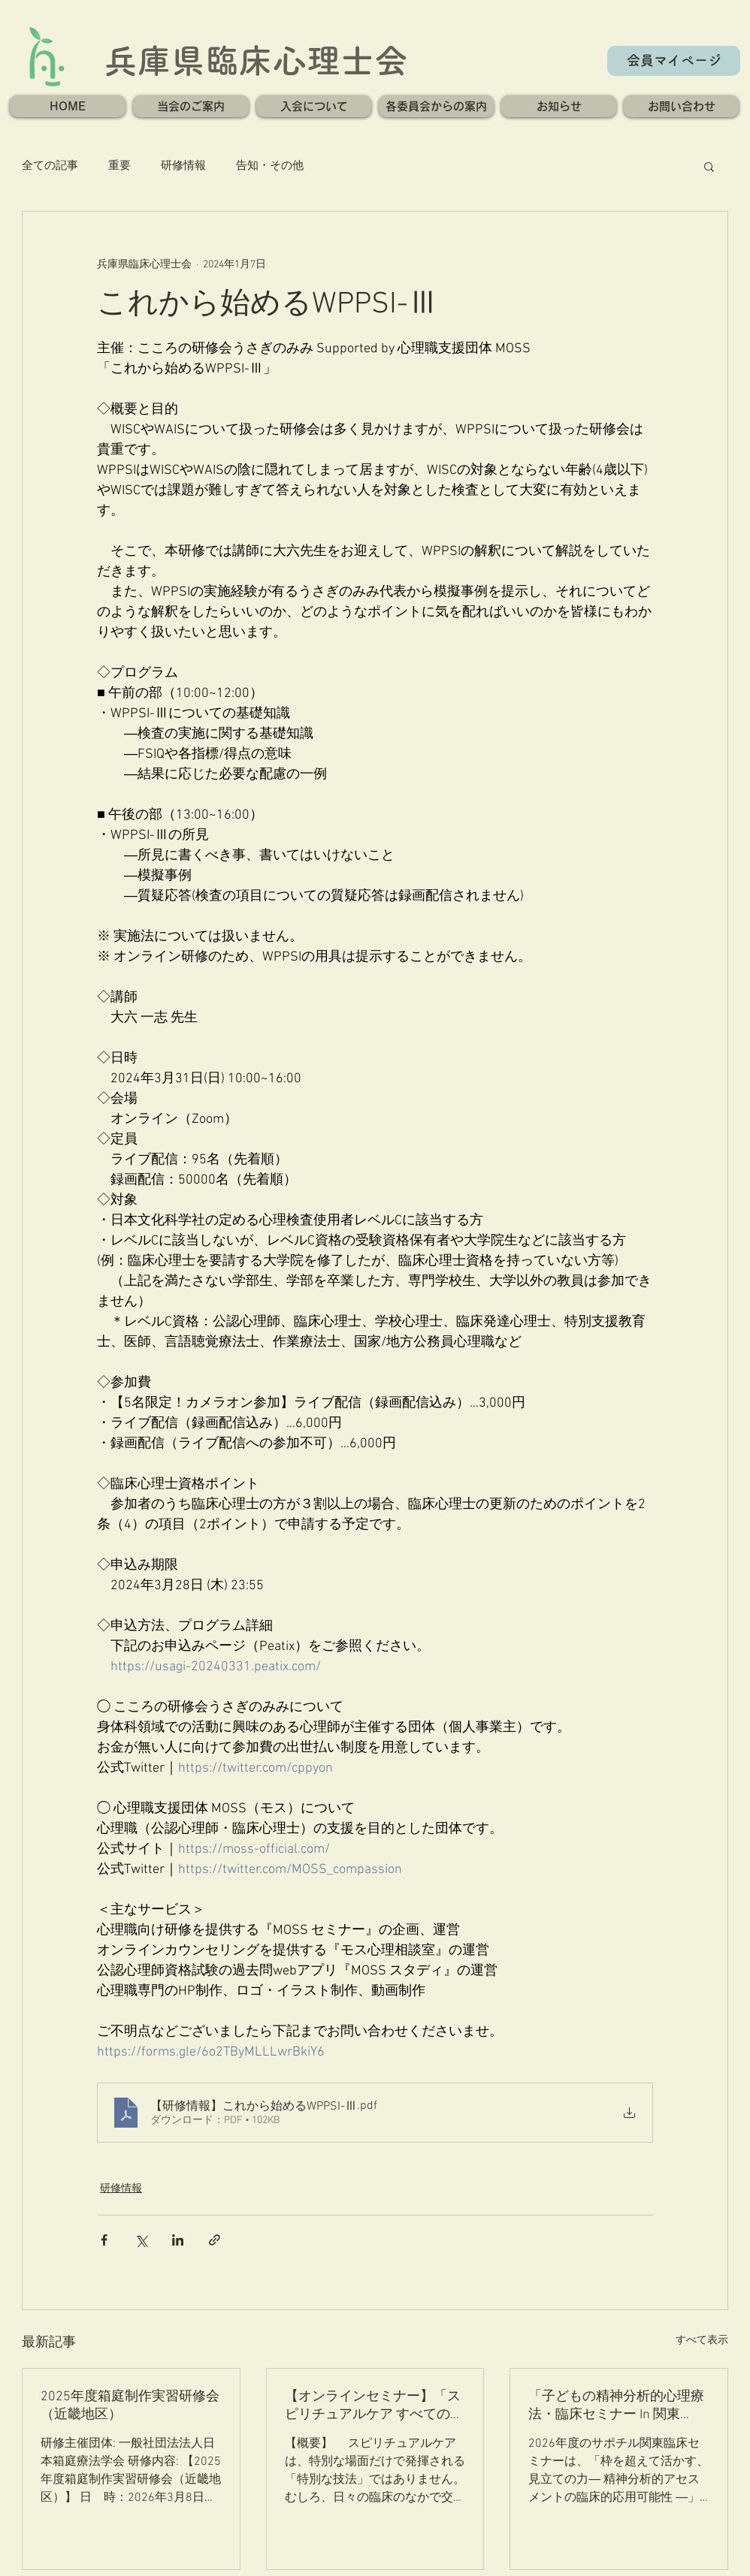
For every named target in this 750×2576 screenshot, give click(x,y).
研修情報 (183, 166)
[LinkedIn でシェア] (178, 2240)
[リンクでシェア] (214, 2240)
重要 (119, 166)
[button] (191, 106)
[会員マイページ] (673, 61)
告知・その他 (270, 166)
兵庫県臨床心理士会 (256, 60)
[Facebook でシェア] (104, 2240)
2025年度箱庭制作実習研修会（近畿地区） (130, 2406)
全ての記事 (50, 166)
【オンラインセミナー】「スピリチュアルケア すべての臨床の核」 (374, 2406)
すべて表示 (702, 2340)
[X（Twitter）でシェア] (141, 2240)
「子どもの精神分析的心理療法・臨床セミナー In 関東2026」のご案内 (616, 2406)
